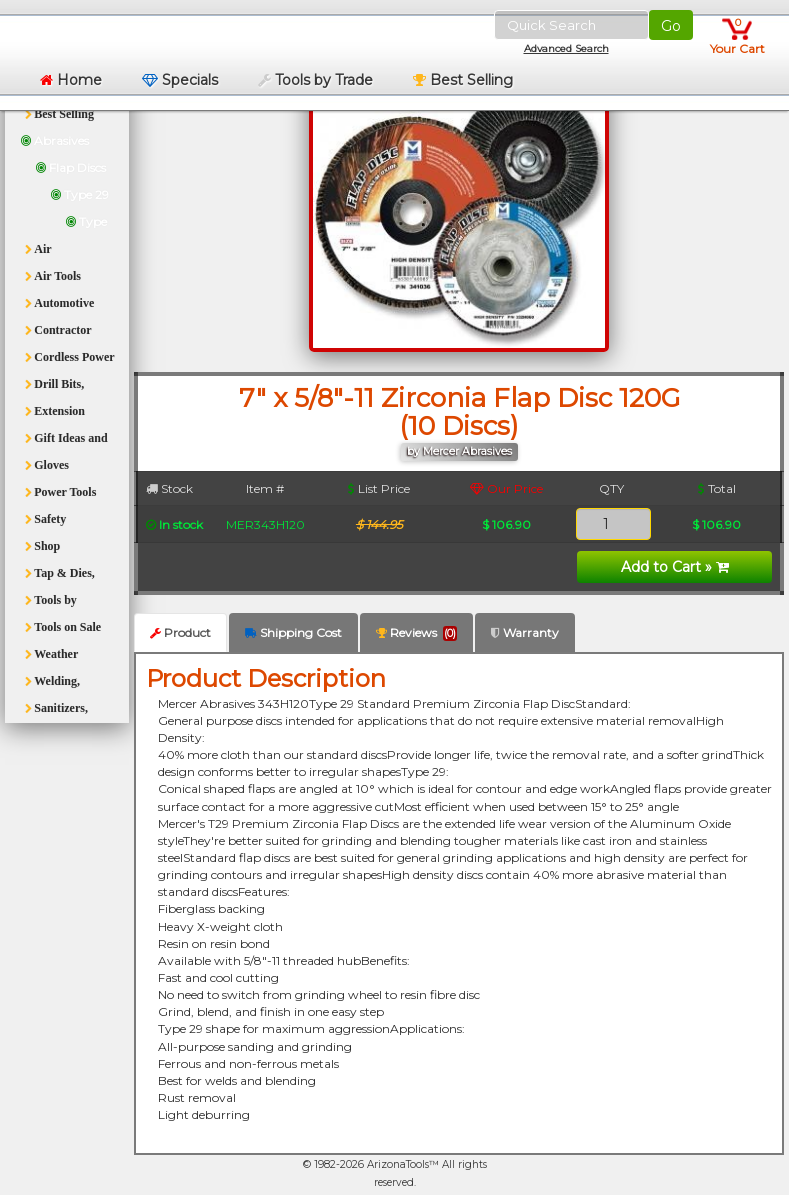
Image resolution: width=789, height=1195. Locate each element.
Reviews (416, 633)
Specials (180, 80)
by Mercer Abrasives (459, 451)
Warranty (525, 632)
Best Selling (463, 80)
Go (671, 26)
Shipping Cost (293, 632)
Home (71, 80)
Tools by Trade (315, 80)
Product (180, 632)
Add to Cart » (675, 567)
